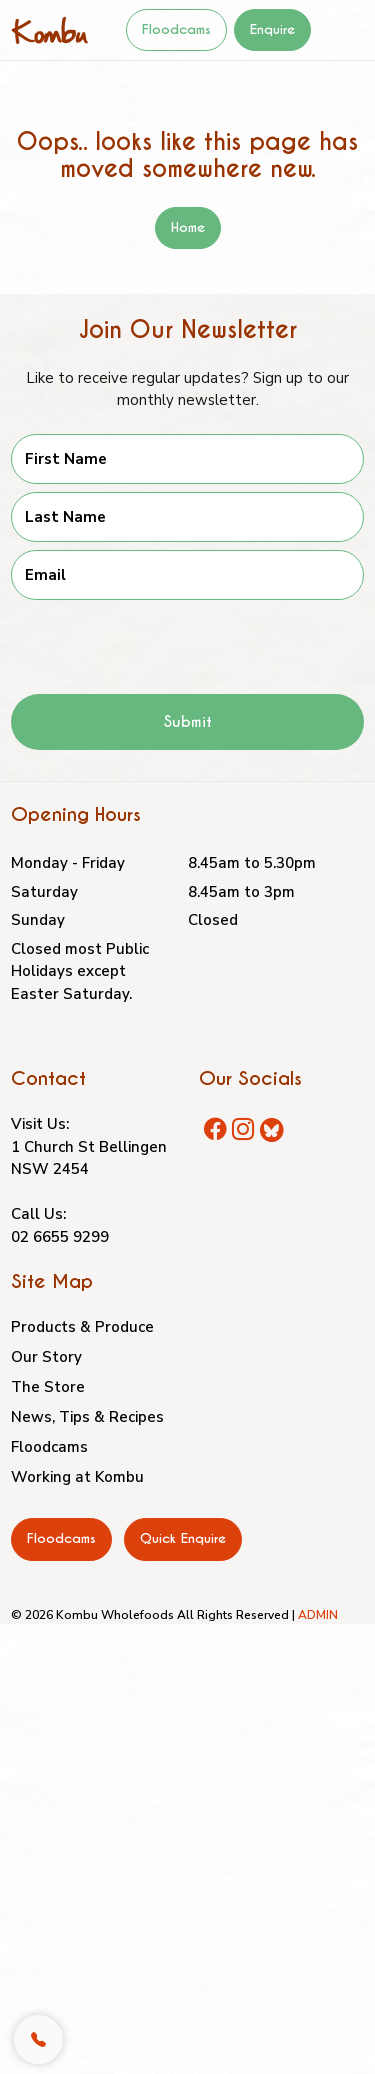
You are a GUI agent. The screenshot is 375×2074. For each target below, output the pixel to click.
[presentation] (163, 639)
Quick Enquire (183, 1538)
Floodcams (176, 29)
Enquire (272, 29)
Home (188, 227)
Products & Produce (82, 1327)
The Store (48, 1387)
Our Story (46, 1357)
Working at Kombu (77, 1477)
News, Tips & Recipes (87, 1417)
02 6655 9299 (60, 1237)
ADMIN (318, 1615)
